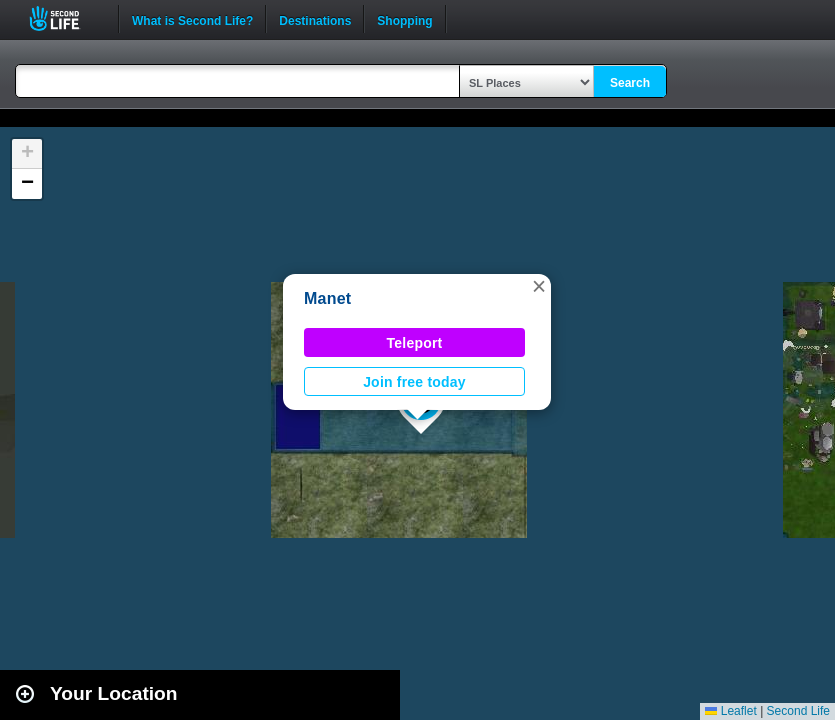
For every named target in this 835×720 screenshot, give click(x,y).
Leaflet (730, 711)
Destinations (315, 19)
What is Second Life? (192, 19)
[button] (539, 286)
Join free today (414, 382)
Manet (327, 298)
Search (630, 83)
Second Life (65, 18)
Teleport (415, 343)
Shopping (404, 19)
